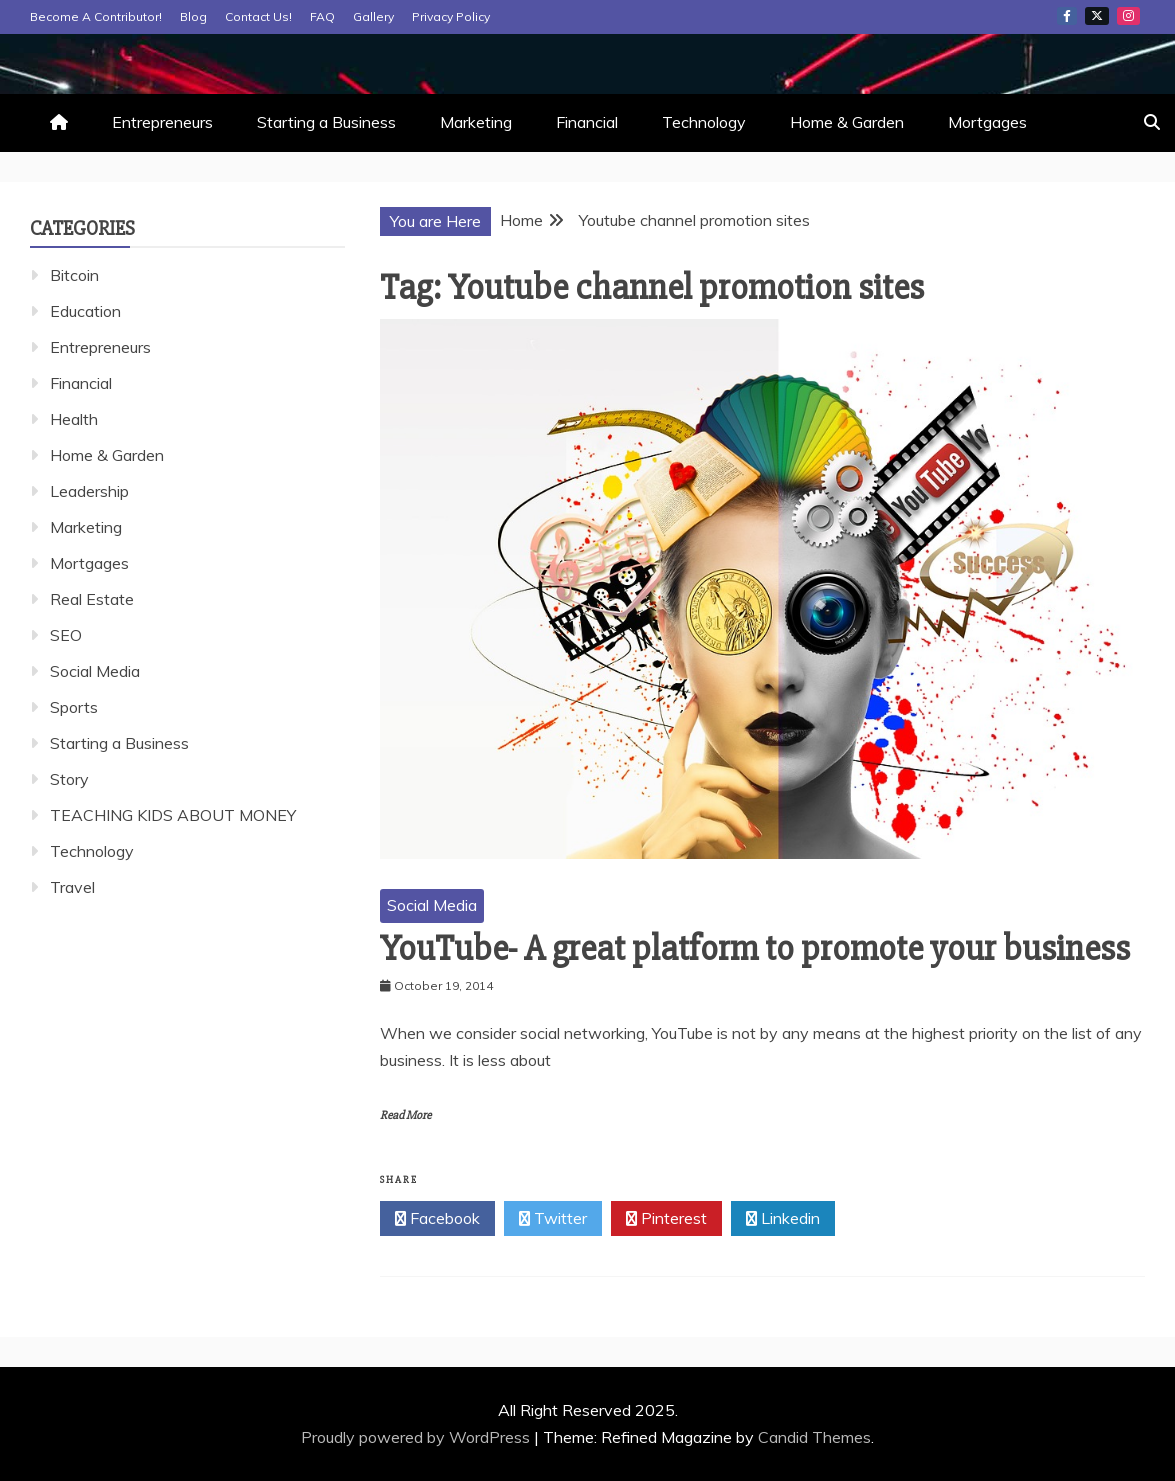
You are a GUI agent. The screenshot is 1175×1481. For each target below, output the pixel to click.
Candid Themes (814, 1437)
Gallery (373, 16)
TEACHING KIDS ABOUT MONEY (173, 815)
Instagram (1128, 16)
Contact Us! (258, 16)
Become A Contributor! (96, 16)
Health (74, 419)
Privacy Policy (451, 16)
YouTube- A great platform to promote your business (755, 949)
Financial (587, 122)
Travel (72, 887)
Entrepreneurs (162, 122)
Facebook (1067, 16)
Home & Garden (847, 122)
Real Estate (92, 599)
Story (69, 779)
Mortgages (987, 122)
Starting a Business (326, 122)
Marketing (476, 122)
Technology (704, 122)
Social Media (432, 905)
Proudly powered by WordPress (417, 1437)
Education (85, 311)
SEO (66, 635)
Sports (74, 707)
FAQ (322, 16)
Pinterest (666, 1219)
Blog (193, 16)
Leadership (89, 491)
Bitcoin (74, 275)
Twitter (1097, 16)
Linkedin (783, 1219)
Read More (405, 1115)
